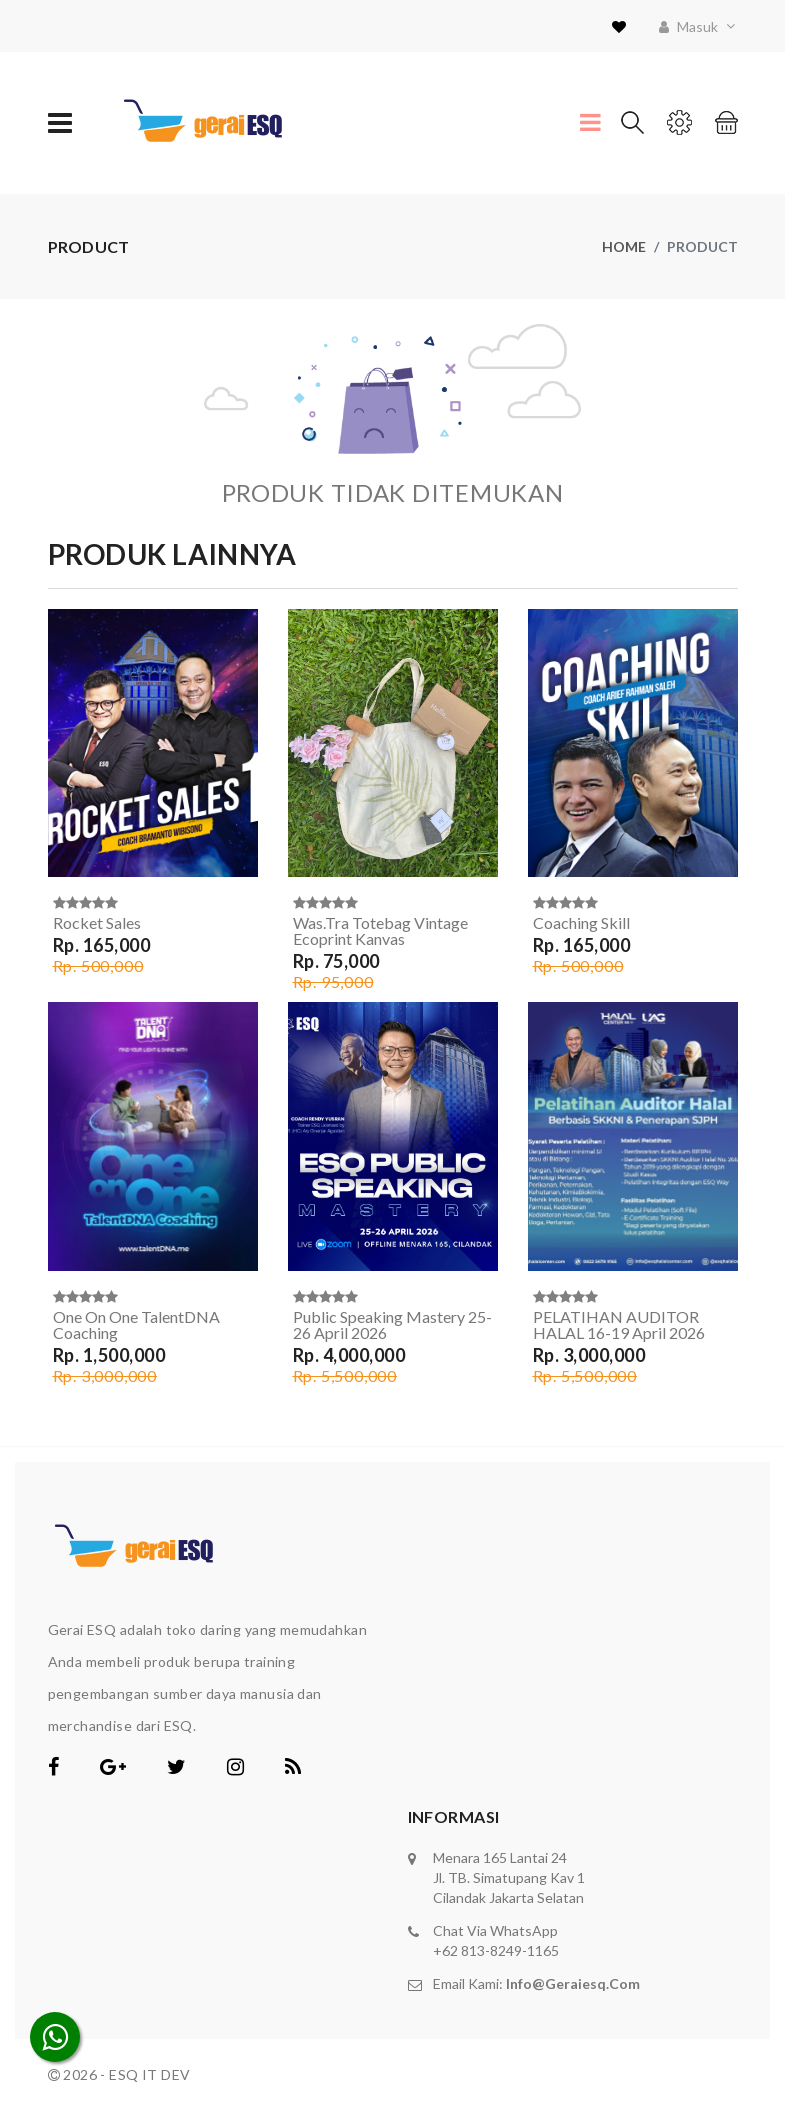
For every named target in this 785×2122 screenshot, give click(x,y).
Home (624, 246)
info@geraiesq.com (573, 1983)
